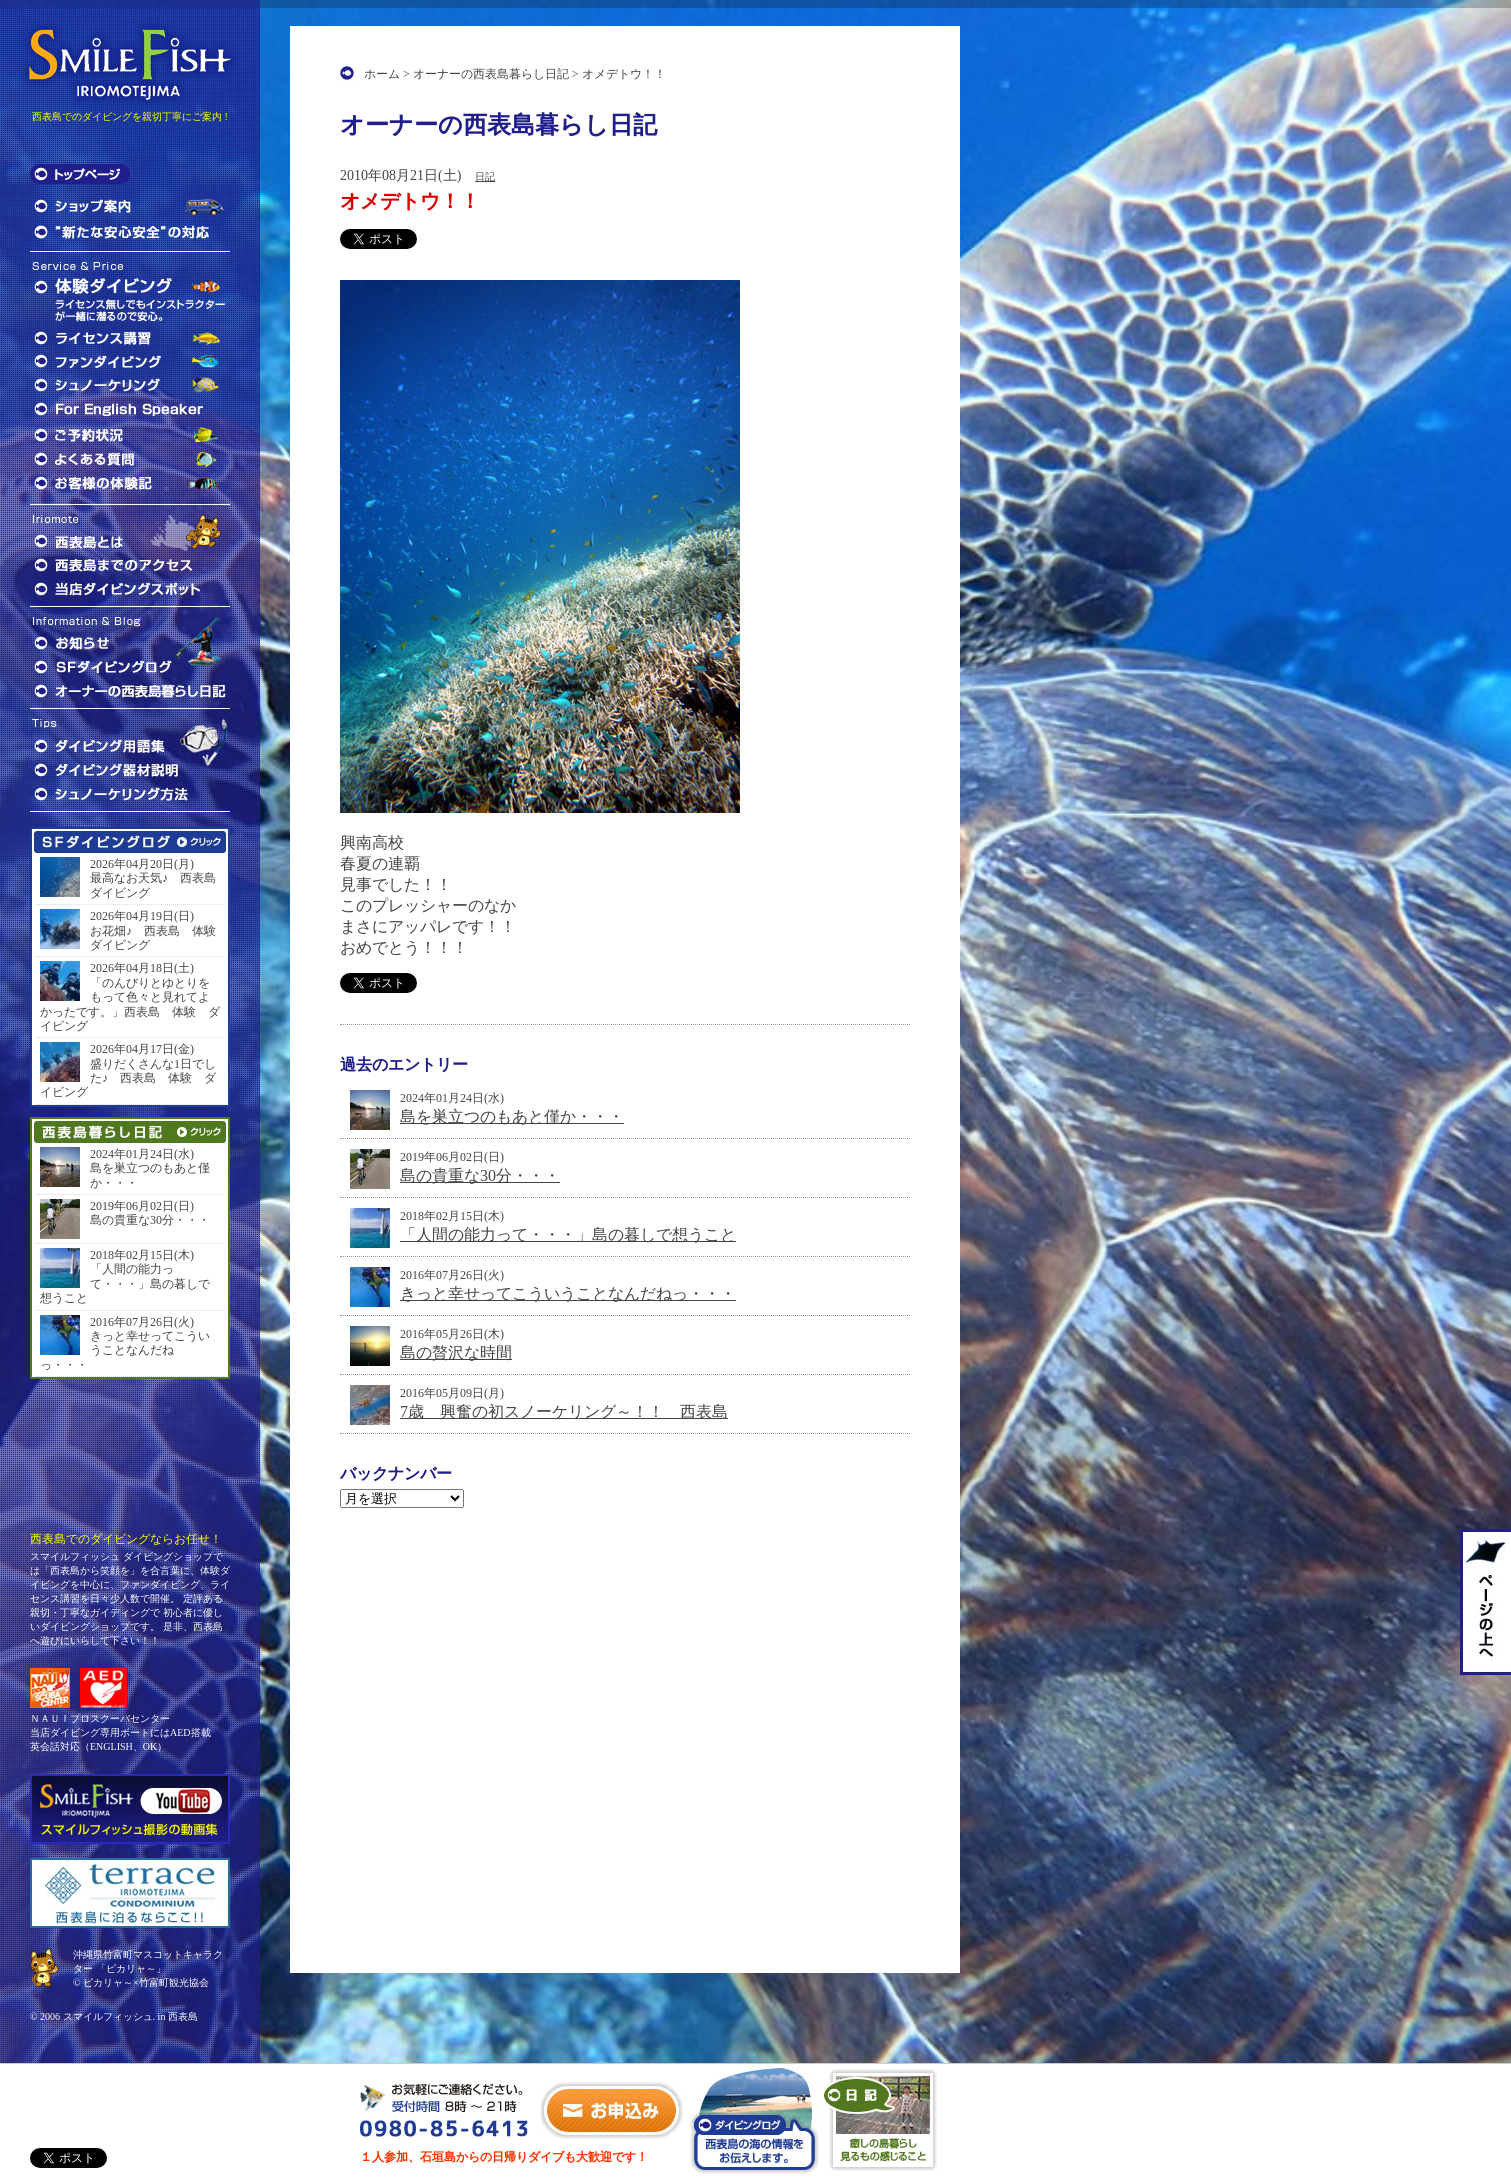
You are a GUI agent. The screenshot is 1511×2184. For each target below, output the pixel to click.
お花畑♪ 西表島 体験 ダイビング (155, 938)
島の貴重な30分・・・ (480, 1175)
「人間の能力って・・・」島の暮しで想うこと (568, 1234)
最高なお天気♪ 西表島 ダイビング (155, 885)
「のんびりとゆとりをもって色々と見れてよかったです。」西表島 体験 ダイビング (130, 1004)
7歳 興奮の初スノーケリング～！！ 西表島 (564, 1411)
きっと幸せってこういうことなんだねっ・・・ (568, 1293)
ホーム (382, 74)
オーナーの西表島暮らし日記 (491, 74)
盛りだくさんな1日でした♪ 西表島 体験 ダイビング (128, 1078)
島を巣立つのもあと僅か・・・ (512, 1116)
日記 (485, 176)
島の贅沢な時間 (456, 1352)
